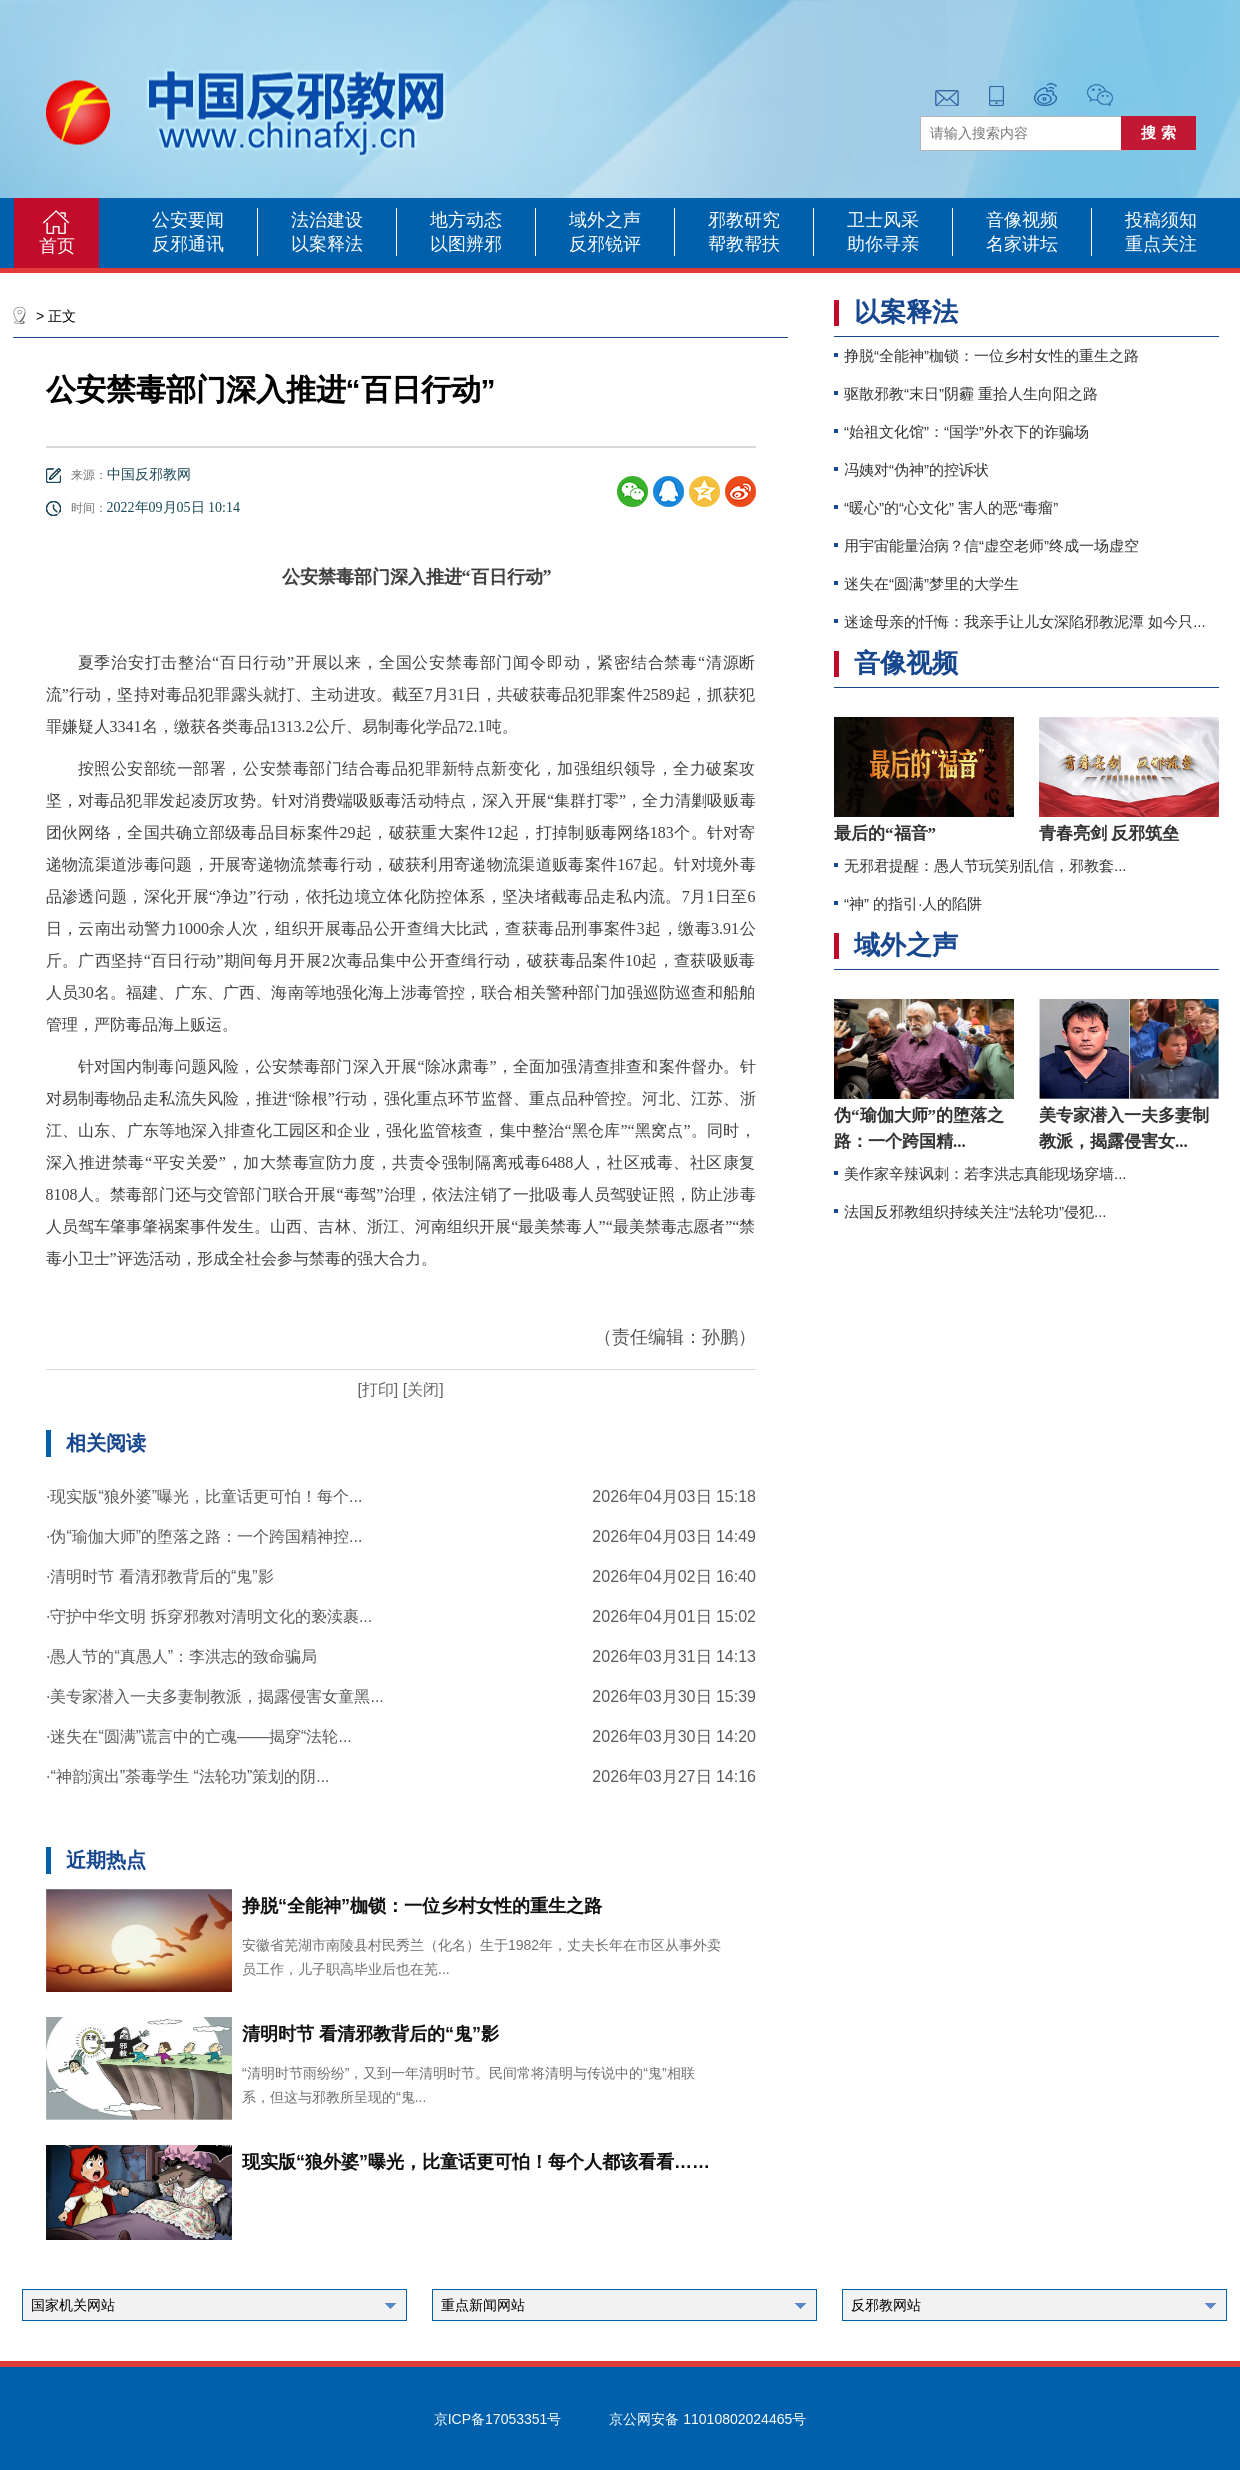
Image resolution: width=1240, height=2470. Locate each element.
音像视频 (1022, 220)
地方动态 (466, 220)
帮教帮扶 (744, 244)
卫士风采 (883, 220)
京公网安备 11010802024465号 (707, 2419)
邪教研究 (744, 220)
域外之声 (605, 220)
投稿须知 (1161, 220)
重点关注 (1161, 244)
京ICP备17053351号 (498, 2419)
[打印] (377, 1389)
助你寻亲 (883, 244)
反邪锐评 (605, 244)
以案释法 (327, 244)
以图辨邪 (466, 244)
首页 (57, 246)
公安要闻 (188, 220)
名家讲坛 (1022, 244)
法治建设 (327, 220)
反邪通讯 (188, 244)
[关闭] (420, 1389)
